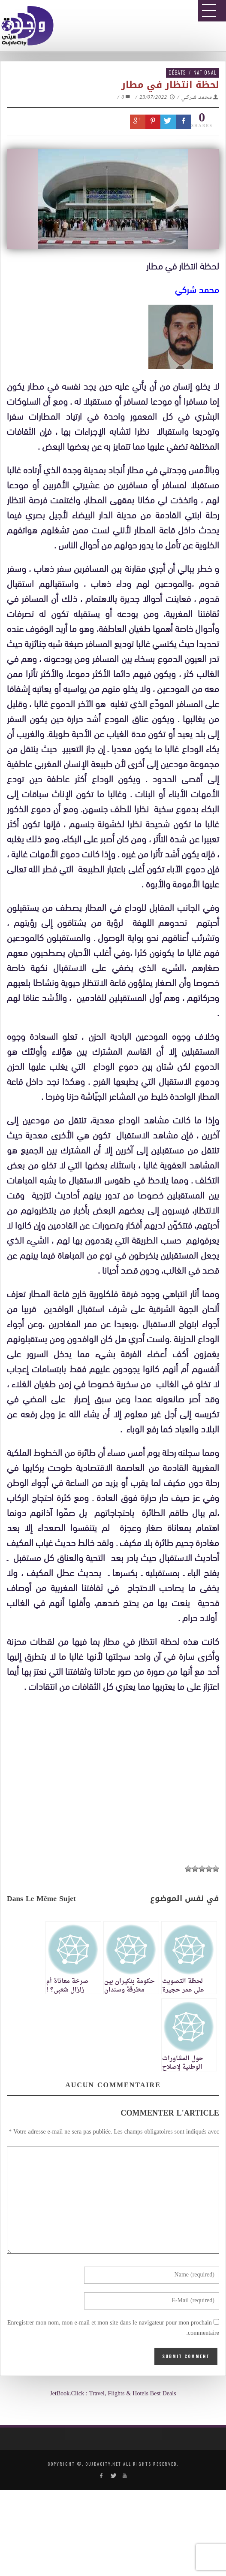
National (205, 72)
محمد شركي (196, 97)
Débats (177, 72)
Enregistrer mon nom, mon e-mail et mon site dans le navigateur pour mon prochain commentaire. (113, 2328)
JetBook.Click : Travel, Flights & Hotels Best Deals (113, 2394)
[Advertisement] (116, 1773)
